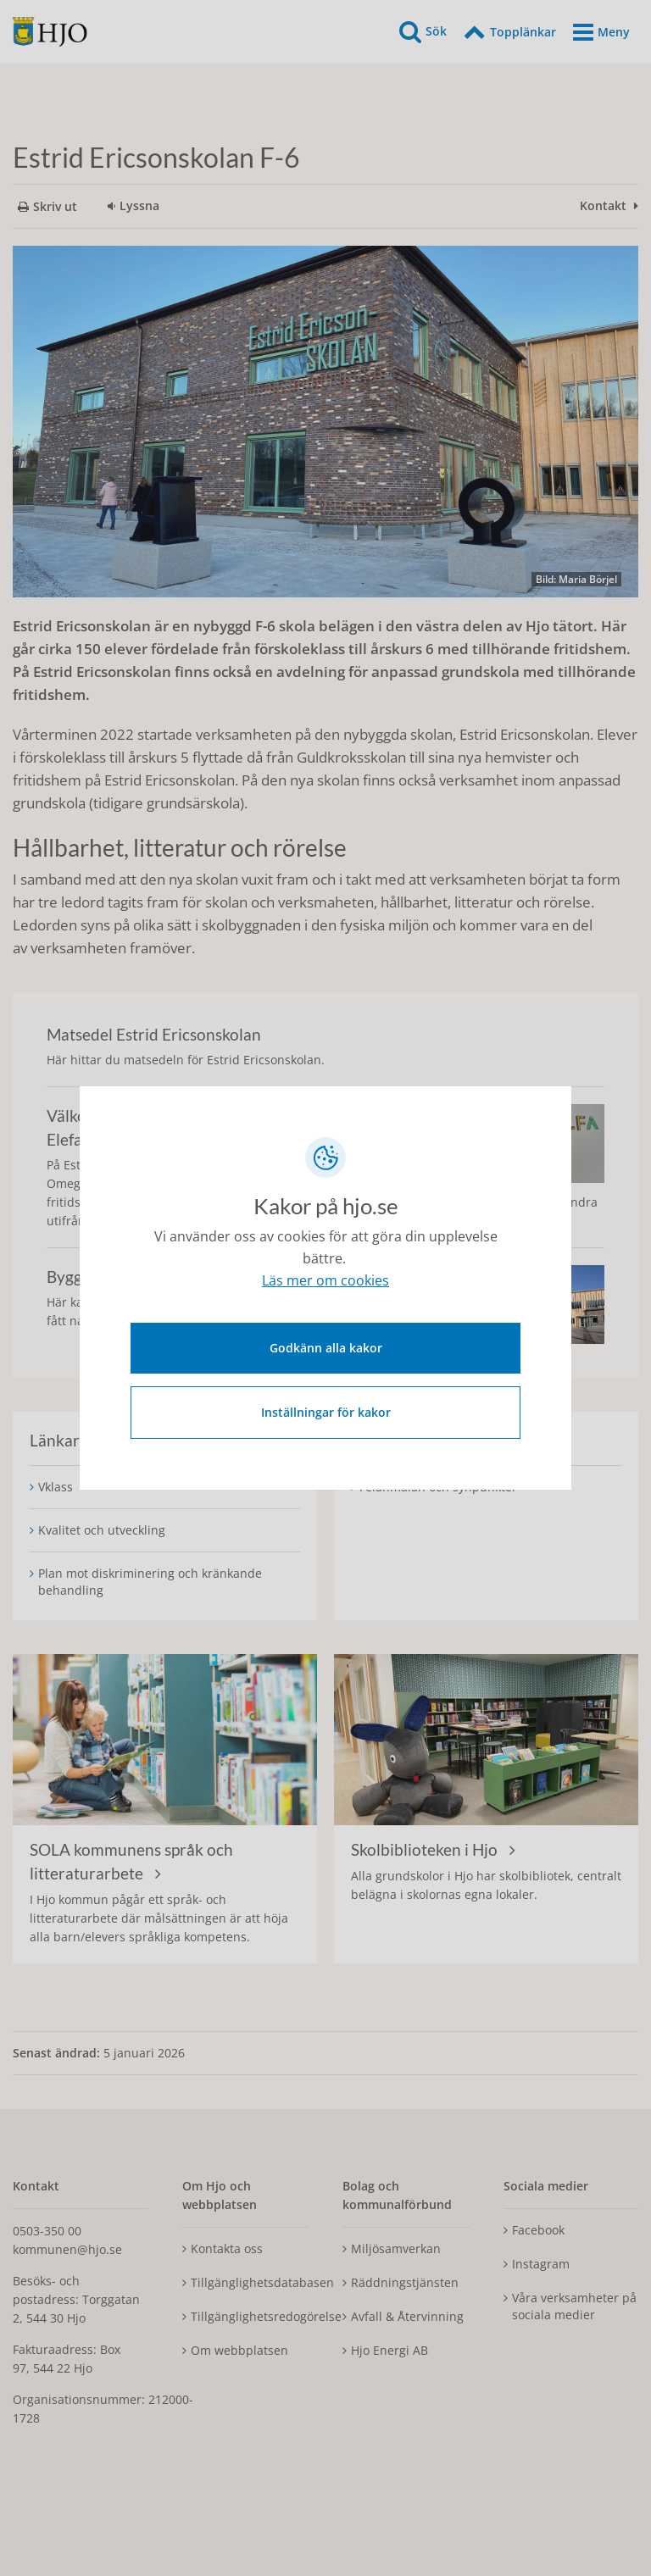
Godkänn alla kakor (326, 1345)
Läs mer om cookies (325, 1283)
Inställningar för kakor (326, 1410)
